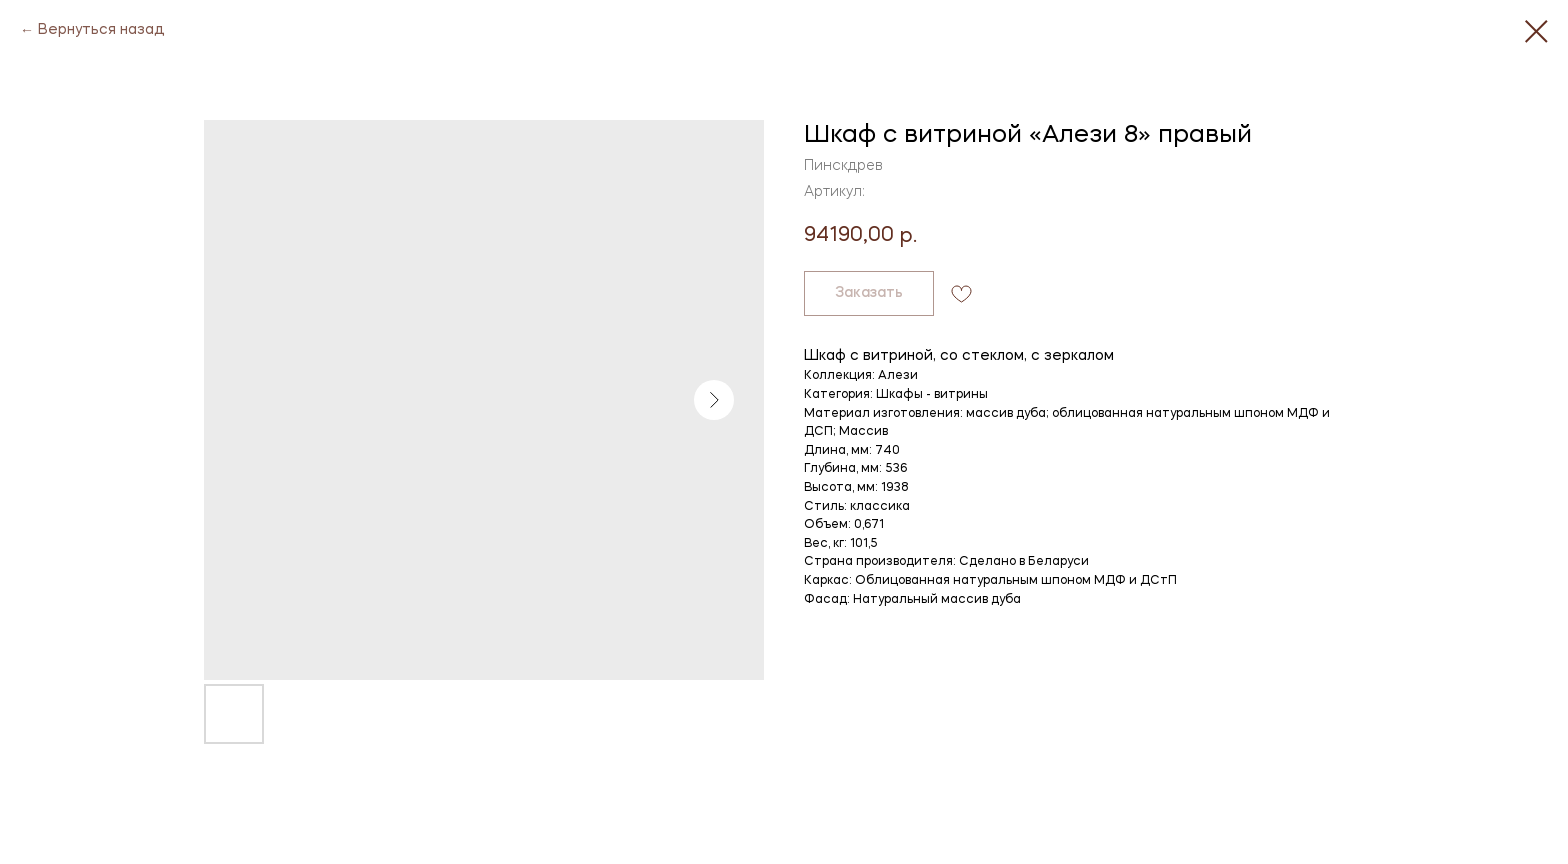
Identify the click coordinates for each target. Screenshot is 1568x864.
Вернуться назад (101, 30)
